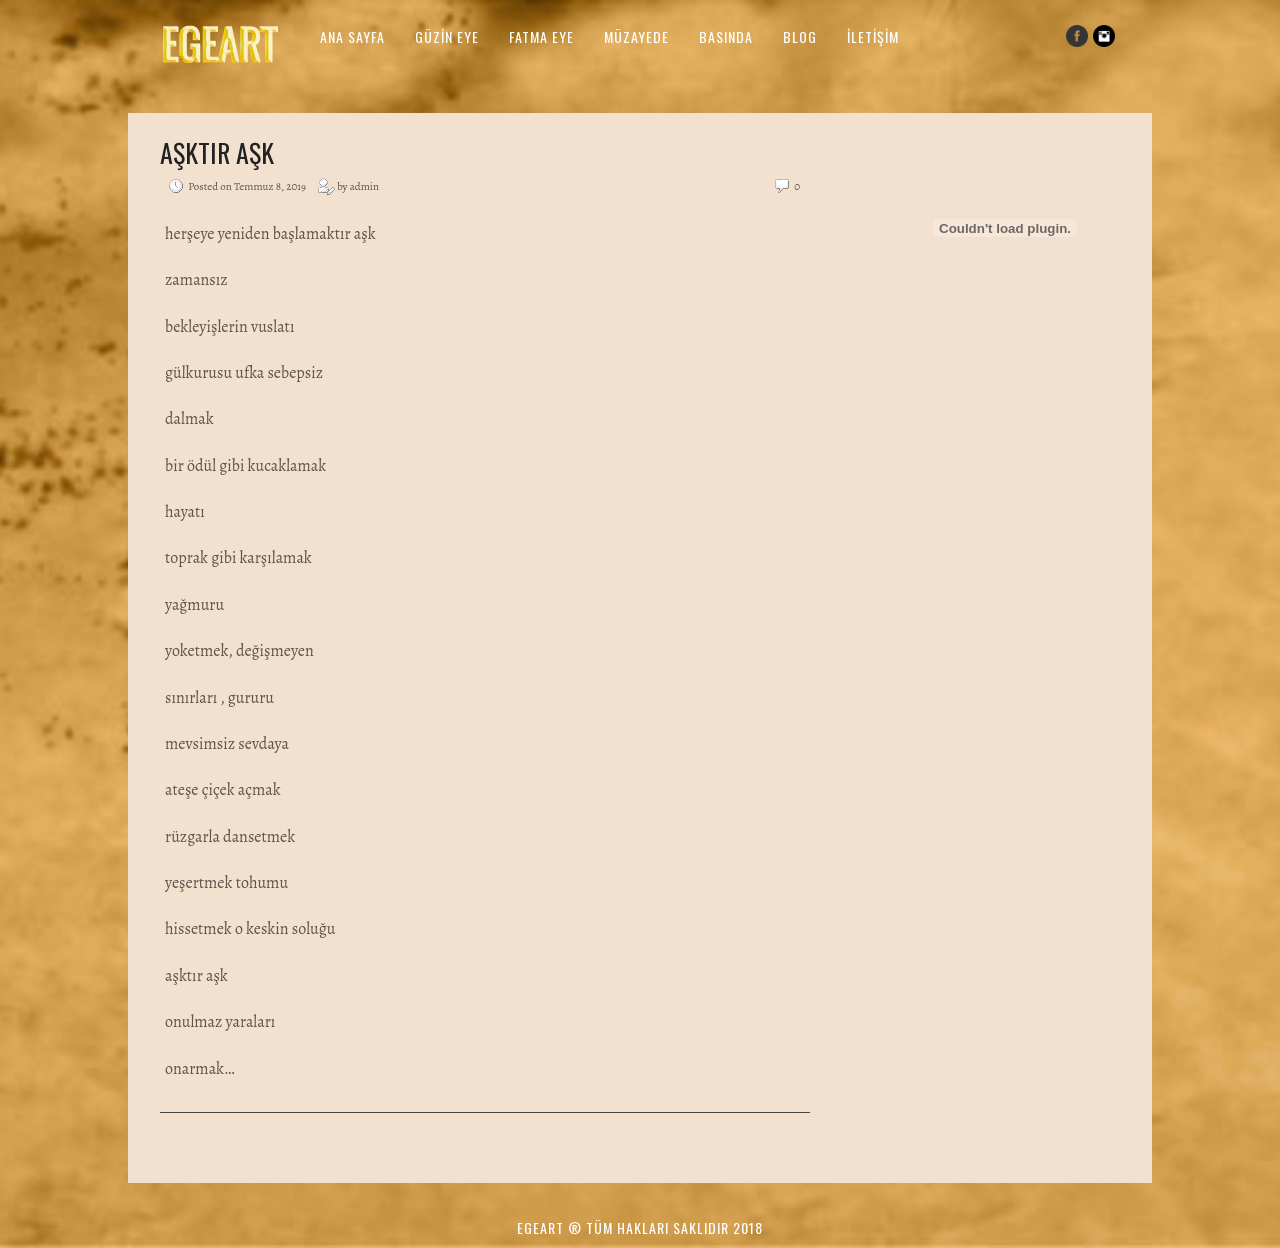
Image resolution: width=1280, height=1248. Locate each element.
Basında (726, 36)
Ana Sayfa (352, 36)
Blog (800, 36)
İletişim (873, 36)
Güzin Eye (447, 36)
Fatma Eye (541, 36)
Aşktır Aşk (217, 152)
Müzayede (636, 36)
